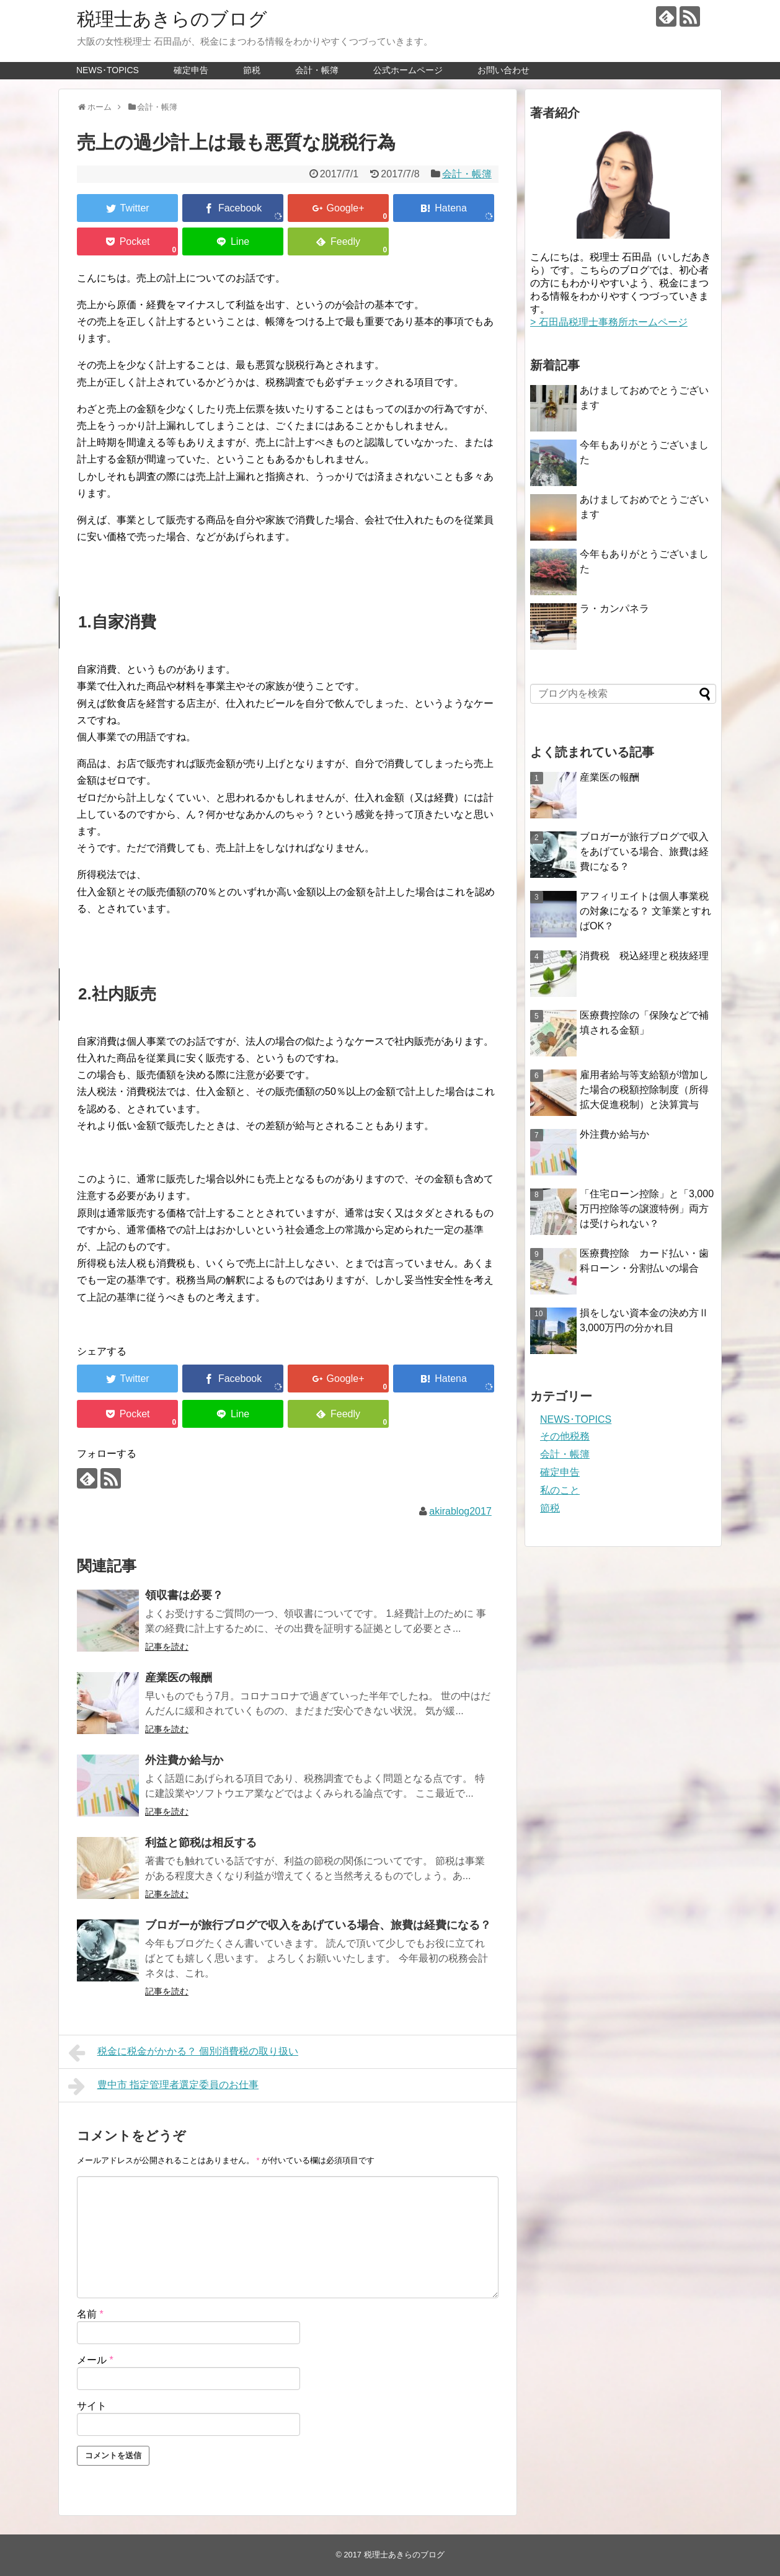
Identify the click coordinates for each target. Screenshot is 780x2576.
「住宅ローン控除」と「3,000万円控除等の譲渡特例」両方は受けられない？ (647, 1208)
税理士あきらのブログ (172, 19)
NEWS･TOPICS (107, 70)
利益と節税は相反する (201, 1842)
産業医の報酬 (178, 1677)
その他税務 (565, 1436)
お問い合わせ (503, 70)
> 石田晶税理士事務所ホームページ (609, 322)
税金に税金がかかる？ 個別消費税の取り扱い (183, 2053)
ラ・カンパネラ (614, 608)
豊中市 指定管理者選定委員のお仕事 (163, 2086)
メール (95, 2360)
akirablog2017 (460, 1511)
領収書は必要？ (184, 1595)
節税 (251, 70)
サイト (92, 2406)
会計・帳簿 (317, 70)
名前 (90, 2314)
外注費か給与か (184, 1760)
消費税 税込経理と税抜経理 (644, 955)
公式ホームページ (408, 70)
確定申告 (191, 70)
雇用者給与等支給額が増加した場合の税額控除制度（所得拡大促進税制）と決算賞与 (644, 1089)
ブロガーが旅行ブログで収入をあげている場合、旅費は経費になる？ (318, 1925)
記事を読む (166, 1647)
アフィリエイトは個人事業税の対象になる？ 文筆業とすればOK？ (645, 911)
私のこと (560, 1490)
